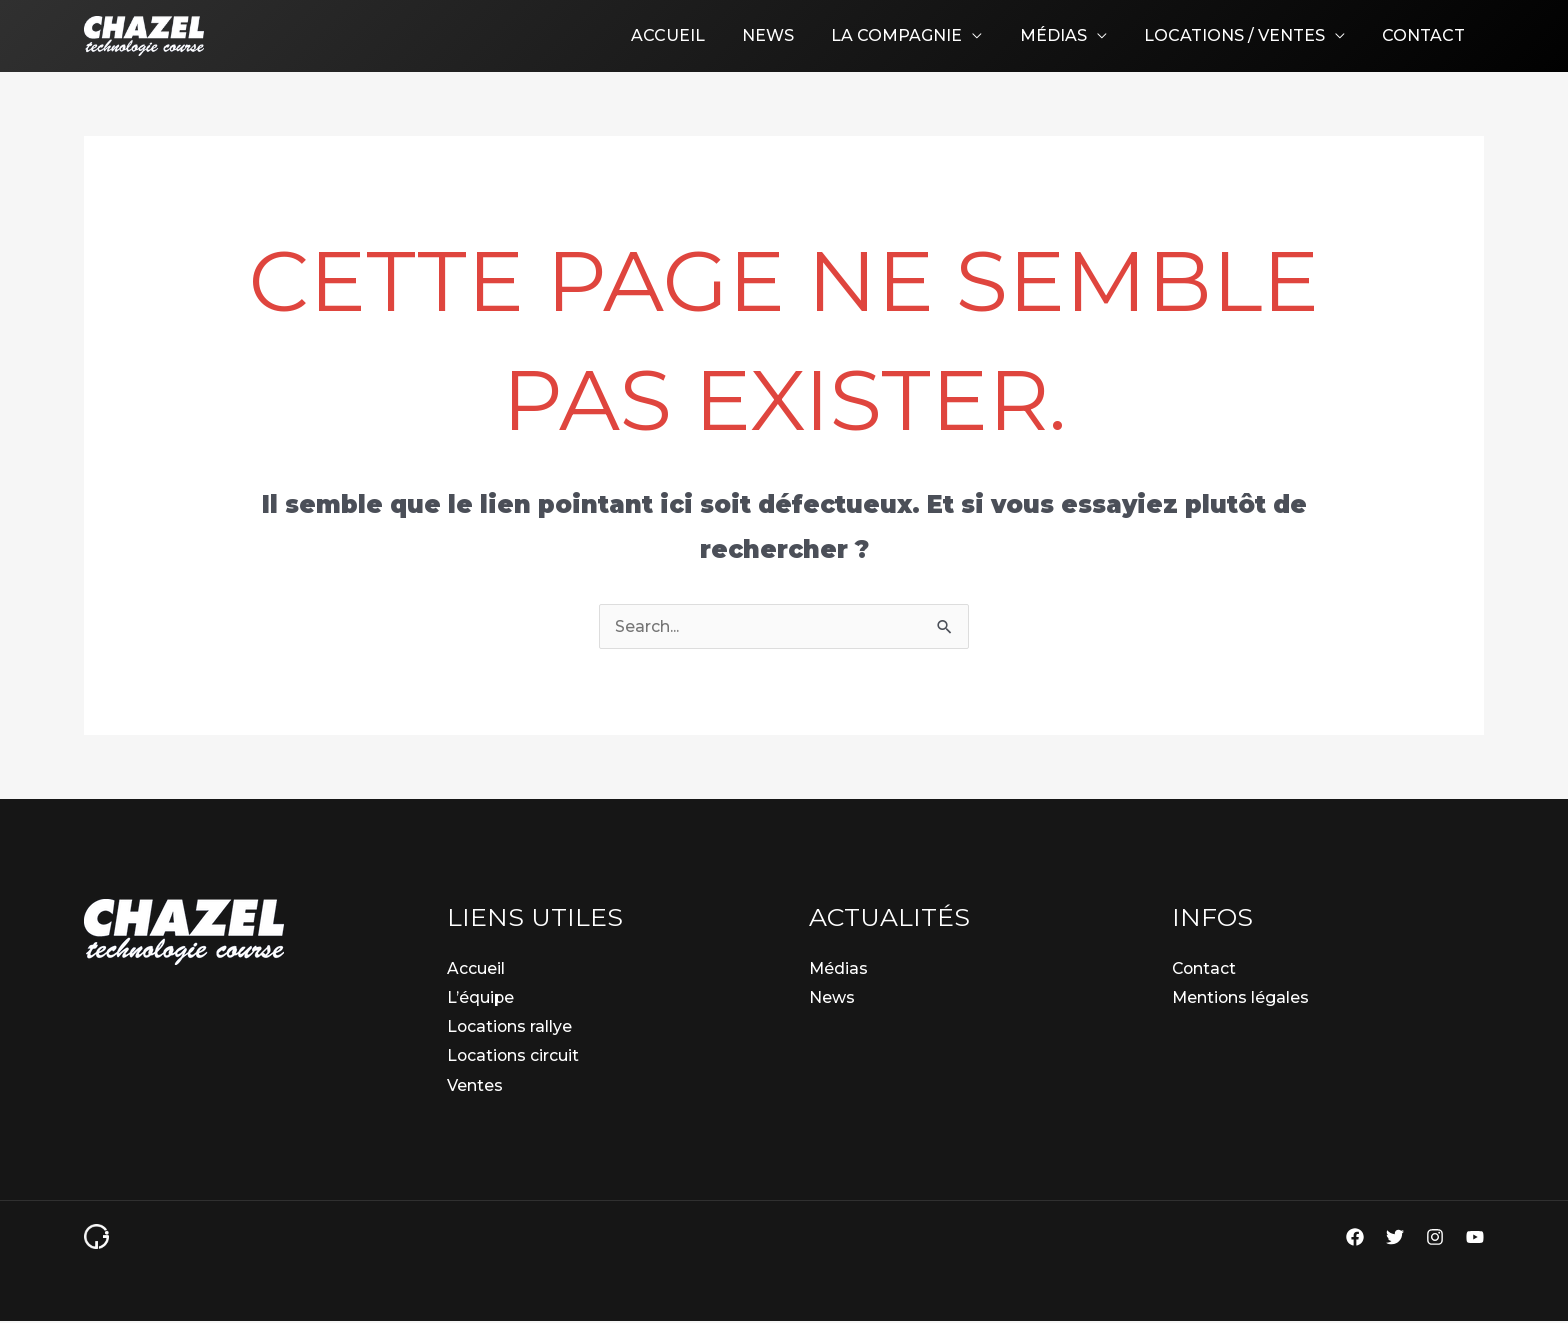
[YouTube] (1475, 1239)
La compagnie (915, 35)
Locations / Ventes (1242, 35)
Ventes (475, 1086)
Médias (1066, 35)
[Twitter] (1395, 1239)
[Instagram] (1435, 1239)
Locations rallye (510, 1027)
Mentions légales (1241, 997)
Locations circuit (514, 1057)
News (792, 35)
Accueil (697, 35)
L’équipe (481, 997)
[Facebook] (1355, 1239)
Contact (1426, 35)
